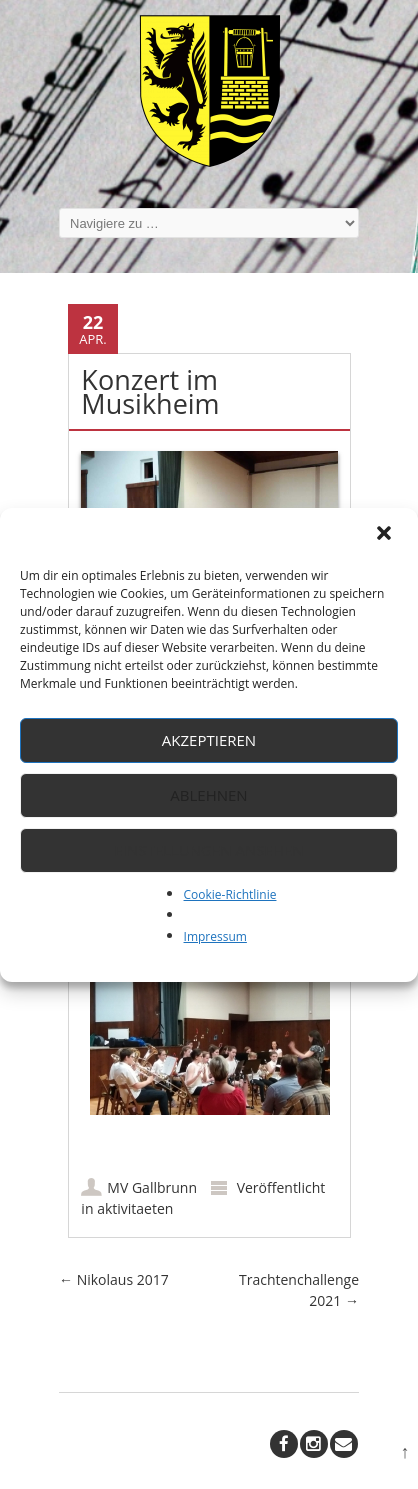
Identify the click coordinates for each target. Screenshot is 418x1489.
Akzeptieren (209, 740)
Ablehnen (208, 795)
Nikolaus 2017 (114, 1279)
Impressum (215, 936)
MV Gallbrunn (152, 1187)
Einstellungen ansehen (209, 850)
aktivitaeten (135, 1208)
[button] (386, 535)
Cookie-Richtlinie (230, 894)
